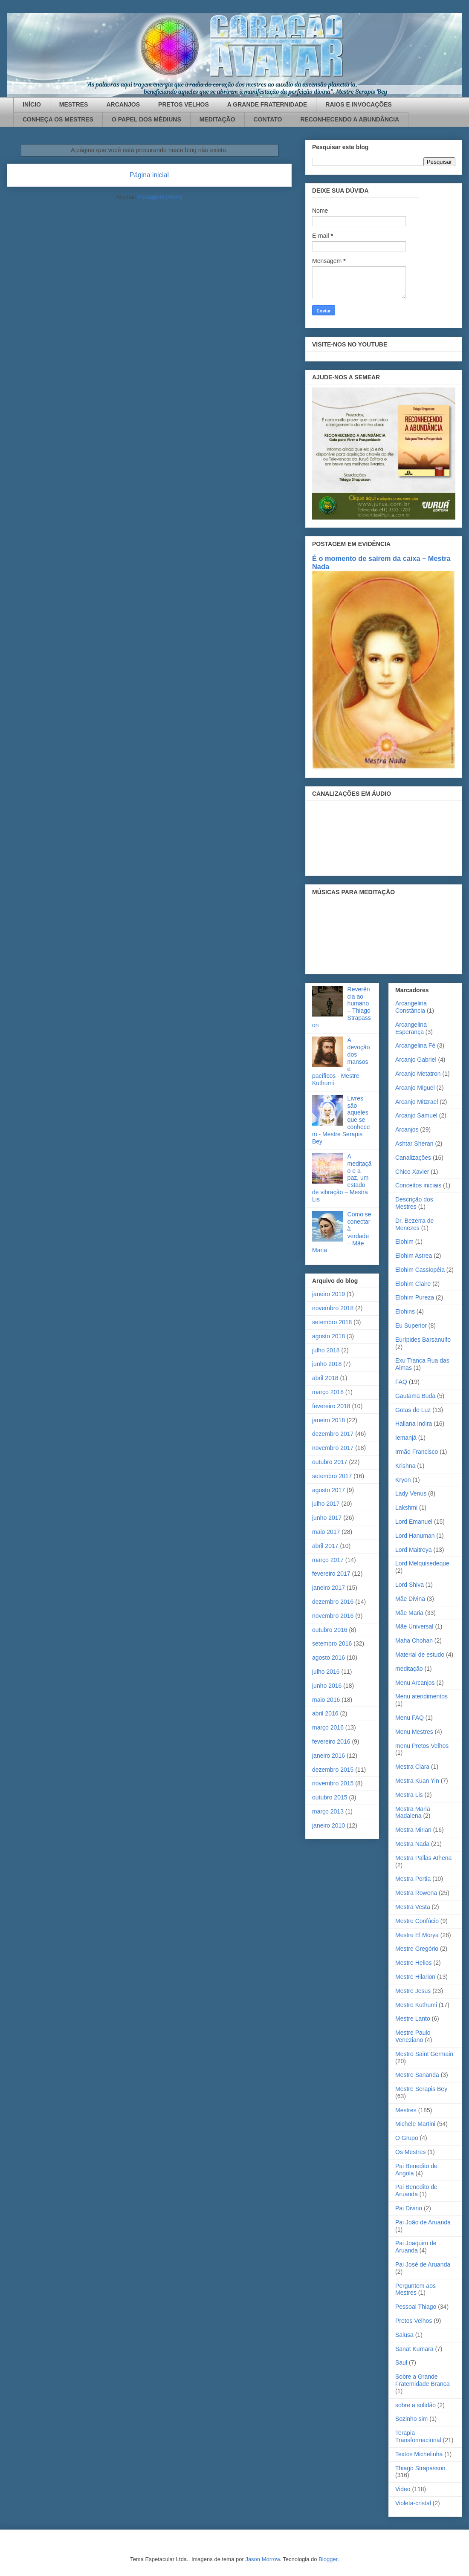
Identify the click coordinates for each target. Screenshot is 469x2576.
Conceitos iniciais (418, 1185)
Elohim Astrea (413, 1255)
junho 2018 (327, 1363)
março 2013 (328, 1811)
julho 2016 (326, 1671)
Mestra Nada (412, 1843)
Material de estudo (419, 1654)
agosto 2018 (328, 1336)
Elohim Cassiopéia (420, 1269)
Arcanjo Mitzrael (416, 1101)
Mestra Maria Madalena (412, 1812)
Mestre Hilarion (415, 1976)
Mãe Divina (410, 1598)
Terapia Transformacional (418, 2436)
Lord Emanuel (413, 1521)
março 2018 (328, 1392)
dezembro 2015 (332, 1769)
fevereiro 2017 (331, 1573)
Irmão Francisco (416, 1451)
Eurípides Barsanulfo (423, 1339)
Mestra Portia (413, 1878)
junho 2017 (327, 1517)
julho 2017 (326, 1503)
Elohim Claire (413, 1283)
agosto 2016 (328, 1657)
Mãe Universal (414, 1626)
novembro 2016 (332, 1615)
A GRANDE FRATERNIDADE (267, 104)
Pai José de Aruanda (422, 2264)
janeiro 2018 (328, 1420)
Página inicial (149, 175)
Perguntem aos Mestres (415, 2289)
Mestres (406, 2110)
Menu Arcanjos (415, 1682)
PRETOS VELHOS (183, 104)
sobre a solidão (415, 2405)
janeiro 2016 (328, 1755)
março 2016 (328, 1727)
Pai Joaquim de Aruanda (416, 2247)
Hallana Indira (413, 1423)
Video (403, 2489)
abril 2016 (325, 1713)
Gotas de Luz (413, 1409)
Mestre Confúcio (417, 1921)
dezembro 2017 (332, 1433)
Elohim (404, 1241)
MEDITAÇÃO (217, 119)
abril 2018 (325, 1378)
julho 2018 (326, 1350)
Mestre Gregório (416, 1948)
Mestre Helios (413, 1962)
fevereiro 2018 (331, 1406)
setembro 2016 (332, 1643)
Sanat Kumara (414, 2348)
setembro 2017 (332, 1476)
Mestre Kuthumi (416, 2004)
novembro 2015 (332, 1783)
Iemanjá (406, 1437)
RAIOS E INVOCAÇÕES (358, 104)
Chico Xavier (412, 1171)
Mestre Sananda (417, 2074)
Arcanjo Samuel (416, 1115)
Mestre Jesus (413, 1990)
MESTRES (73, 104)
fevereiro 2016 (331, 1741)
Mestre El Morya (417, 1935)
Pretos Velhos (413, 2320)
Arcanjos (406, 1129)
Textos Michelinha (419, 2454)
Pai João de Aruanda (423, 2222)
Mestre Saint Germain (424, 2053)
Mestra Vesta (412, 1906)
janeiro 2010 (328, 1825)
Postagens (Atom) (160, 196)
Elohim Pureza (414, 1297)
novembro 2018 (332, 1308)
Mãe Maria (409, 1612)
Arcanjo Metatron (418, 1073)
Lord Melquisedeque (422, 1563)
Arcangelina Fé (415, 1045)
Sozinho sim (411, 2418)
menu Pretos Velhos (422, 1745)
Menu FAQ (409, 1717)
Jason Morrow (262, 2559)
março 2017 (328, 1560)
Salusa (404, 2334)
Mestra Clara (412, 1766)
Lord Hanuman (415, 1535)
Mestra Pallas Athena (423, 1857)
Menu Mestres (414, 1731)
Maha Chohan (414, 1640)
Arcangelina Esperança (411, 1028)
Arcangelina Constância (411, 1007)
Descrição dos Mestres (414, 1203)
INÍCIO (32, 104)
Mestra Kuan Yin (417, 1780)
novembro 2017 (332, 1447)
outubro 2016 (329, 1629)
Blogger (327, 2559)
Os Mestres (410, 2152)
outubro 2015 (329, 1797)
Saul (401, 2362)
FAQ (401, 1381)
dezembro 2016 (332, 1601)
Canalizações (413, 1157)
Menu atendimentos (421, 1696)
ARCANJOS (123, 104)
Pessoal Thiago (415, 2306)
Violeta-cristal (413, 2503)
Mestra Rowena (416, 1892)
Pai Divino (408, 2208)
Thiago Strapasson (420, 2468)
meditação (409, 1668)
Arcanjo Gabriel (416, 1059)
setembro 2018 (332, 1322)
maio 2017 (326, 1531)
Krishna (405, 1465)
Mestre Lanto (412, 2018)
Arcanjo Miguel (415, 1087)
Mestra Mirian (413, 1829)
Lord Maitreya (413, 1549)
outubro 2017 (329, 1461)
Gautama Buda (415, 1395)
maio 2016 (326, 1699)
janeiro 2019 (328, 1294)
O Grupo (406, 2137)
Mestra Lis (409, 1794)
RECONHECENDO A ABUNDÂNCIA (349, 119)
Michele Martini (415, 2123)
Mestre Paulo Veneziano (412, 2036)
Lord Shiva (409, 1584)
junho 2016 (327, 1685)
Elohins (405, 1311)
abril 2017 (325, 1545)
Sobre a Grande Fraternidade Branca (422, 2380)
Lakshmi (406, 1507)
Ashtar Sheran (414, 1143)
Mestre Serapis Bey (421, 2088)
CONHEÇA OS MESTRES (58, 119)
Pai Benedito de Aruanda (416, 2190)
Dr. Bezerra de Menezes (414, 1224)
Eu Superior (411, 1325)
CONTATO (268, 119)
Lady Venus (410, 1493)
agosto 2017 (328, 1490)
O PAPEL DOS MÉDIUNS (146, 119)
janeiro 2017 (328, 1587)
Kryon (403, 1479)
